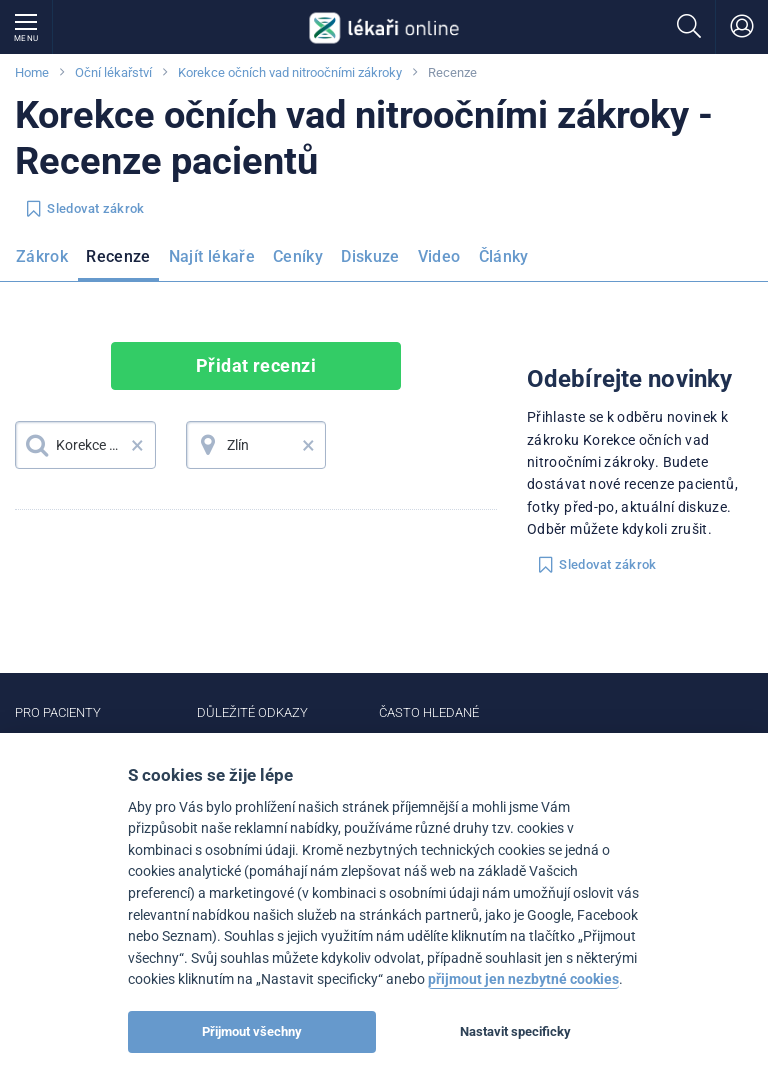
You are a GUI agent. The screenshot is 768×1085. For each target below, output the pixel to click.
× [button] (137, 445)
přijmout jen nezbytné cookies (523, 979)
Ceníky (298, 256)
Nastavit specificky (515, 1031)
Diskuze (370, 256)
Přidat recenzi (256, 365)
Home (32, 72)
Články (504, 256)
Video (439, 256)
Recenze (118, 256)
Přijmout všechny (252, 1031)
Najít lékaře (212, 256)
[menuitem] (46, 263)
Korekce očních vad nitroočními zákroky (290, 72)
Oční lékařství (113, 72)
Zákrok (42, 256)
